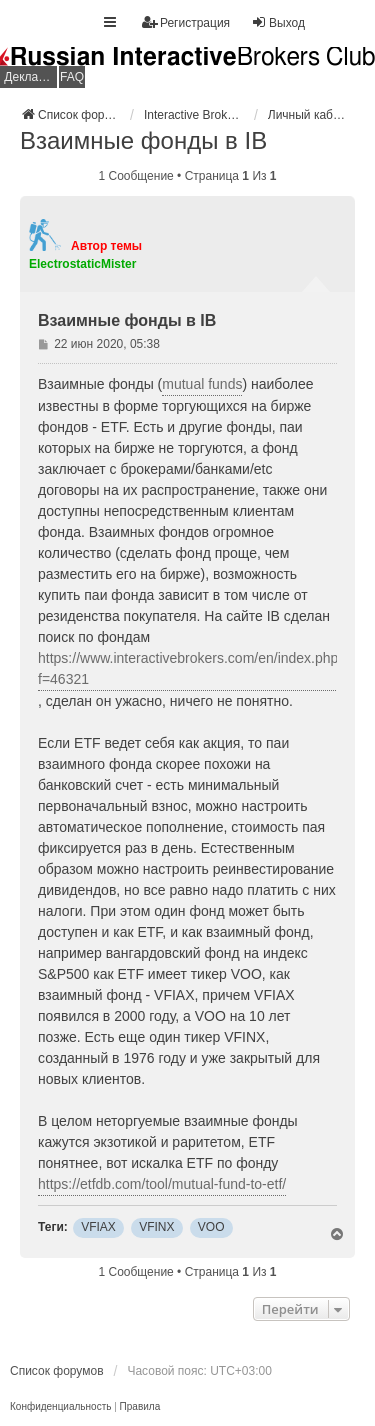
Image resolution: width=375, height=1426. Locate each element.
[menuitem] (60, 1407)
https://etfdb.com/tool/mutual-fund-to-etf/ (162, 1184)
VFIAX (98, 1227)
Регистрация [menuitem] (186, 22)
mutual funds (202, 384)
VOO (211, 1227)
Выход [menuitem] (278, 22)
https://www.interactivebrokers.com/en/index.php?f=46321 (192, 668)
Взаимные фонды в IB (143, 140)
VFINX (156, 1227)
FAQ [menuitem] (72, 77)
